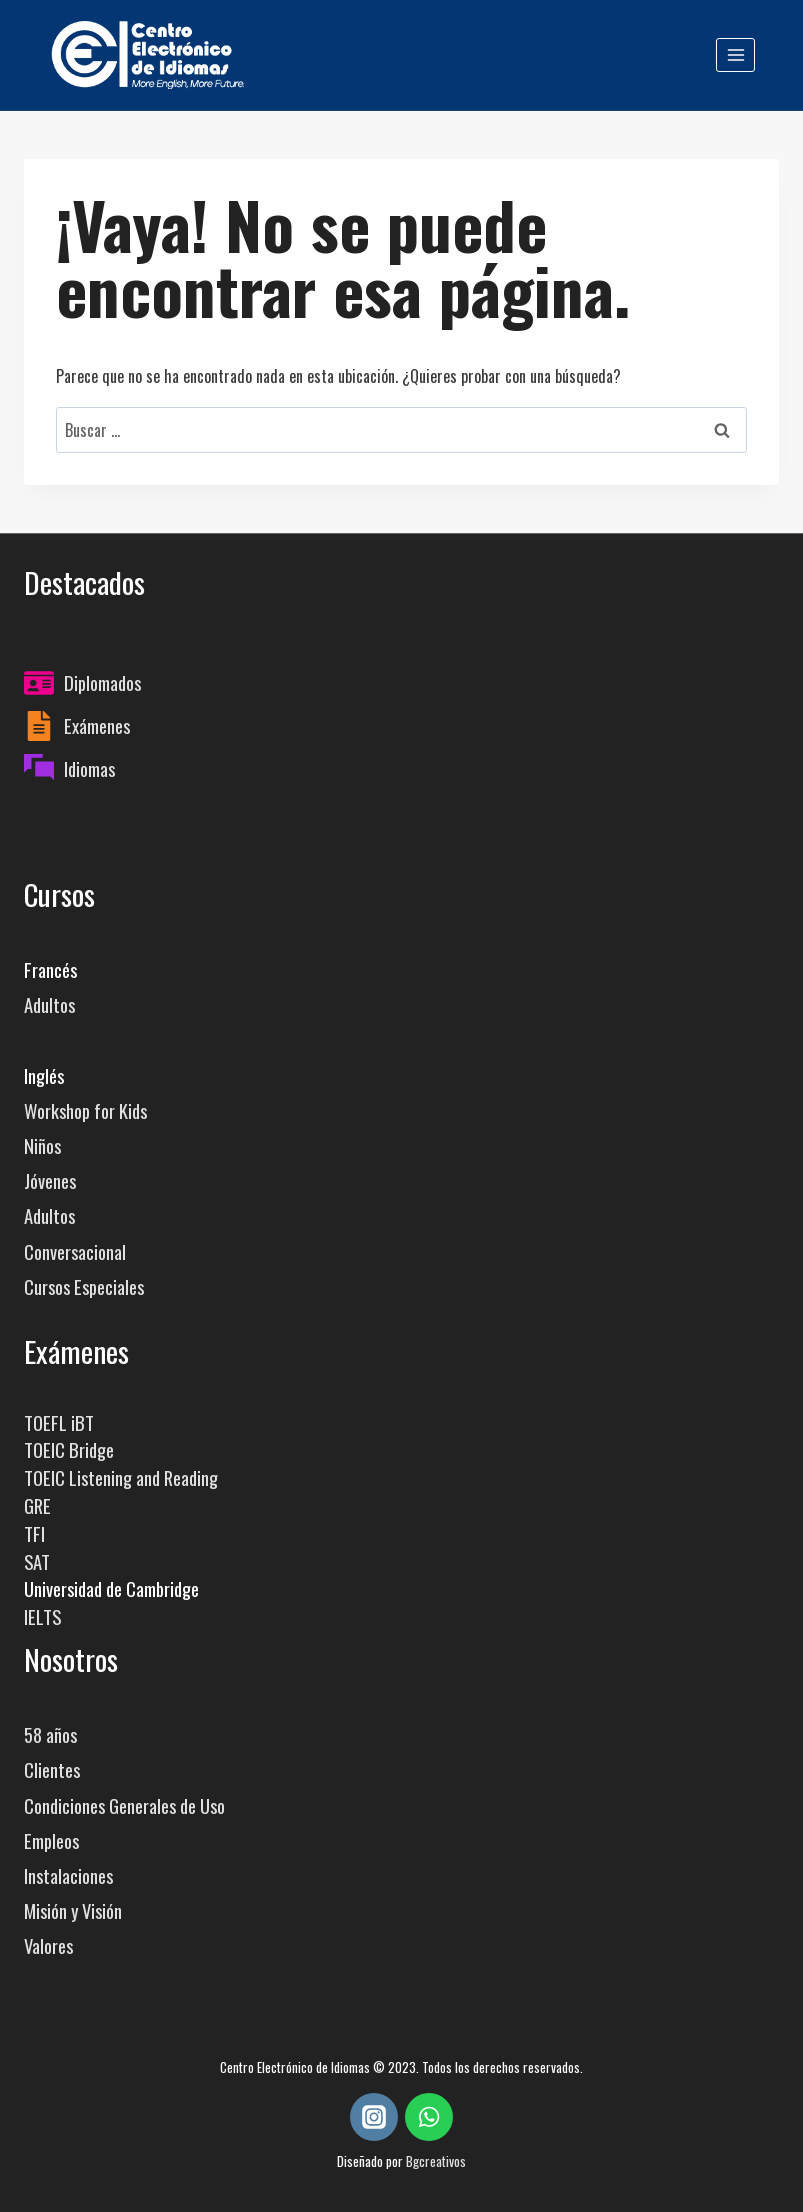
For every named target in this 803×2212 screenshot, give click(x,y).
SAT (37, 1561)
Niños (42, 1145)
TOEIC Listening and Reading (121, 1477)
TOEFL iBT (59, 1422)
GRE (37, 1505)
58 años (50, 1734)
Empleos (51, 1840)
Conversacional (75, 1251)
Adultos (49, 1004)
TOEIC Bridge (69, 1449)
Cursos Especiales (84, 1286)
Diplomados (102, 682)
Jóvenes (50, 1180)
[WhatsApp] (429, 2117)
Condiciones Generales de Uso (124, 1805)
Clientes (52, 1769)
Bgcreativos (436, 2161)
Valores (48, 1945)
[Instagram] (374, 2117)
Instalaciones (68, 1875)
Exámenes (97, 725)
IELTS (42, 1616)
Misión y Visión (73, 1910)
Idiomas (89, 768)
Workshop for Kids (85, 1110)
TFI (34, 1533)
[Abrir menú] (735, 54)
